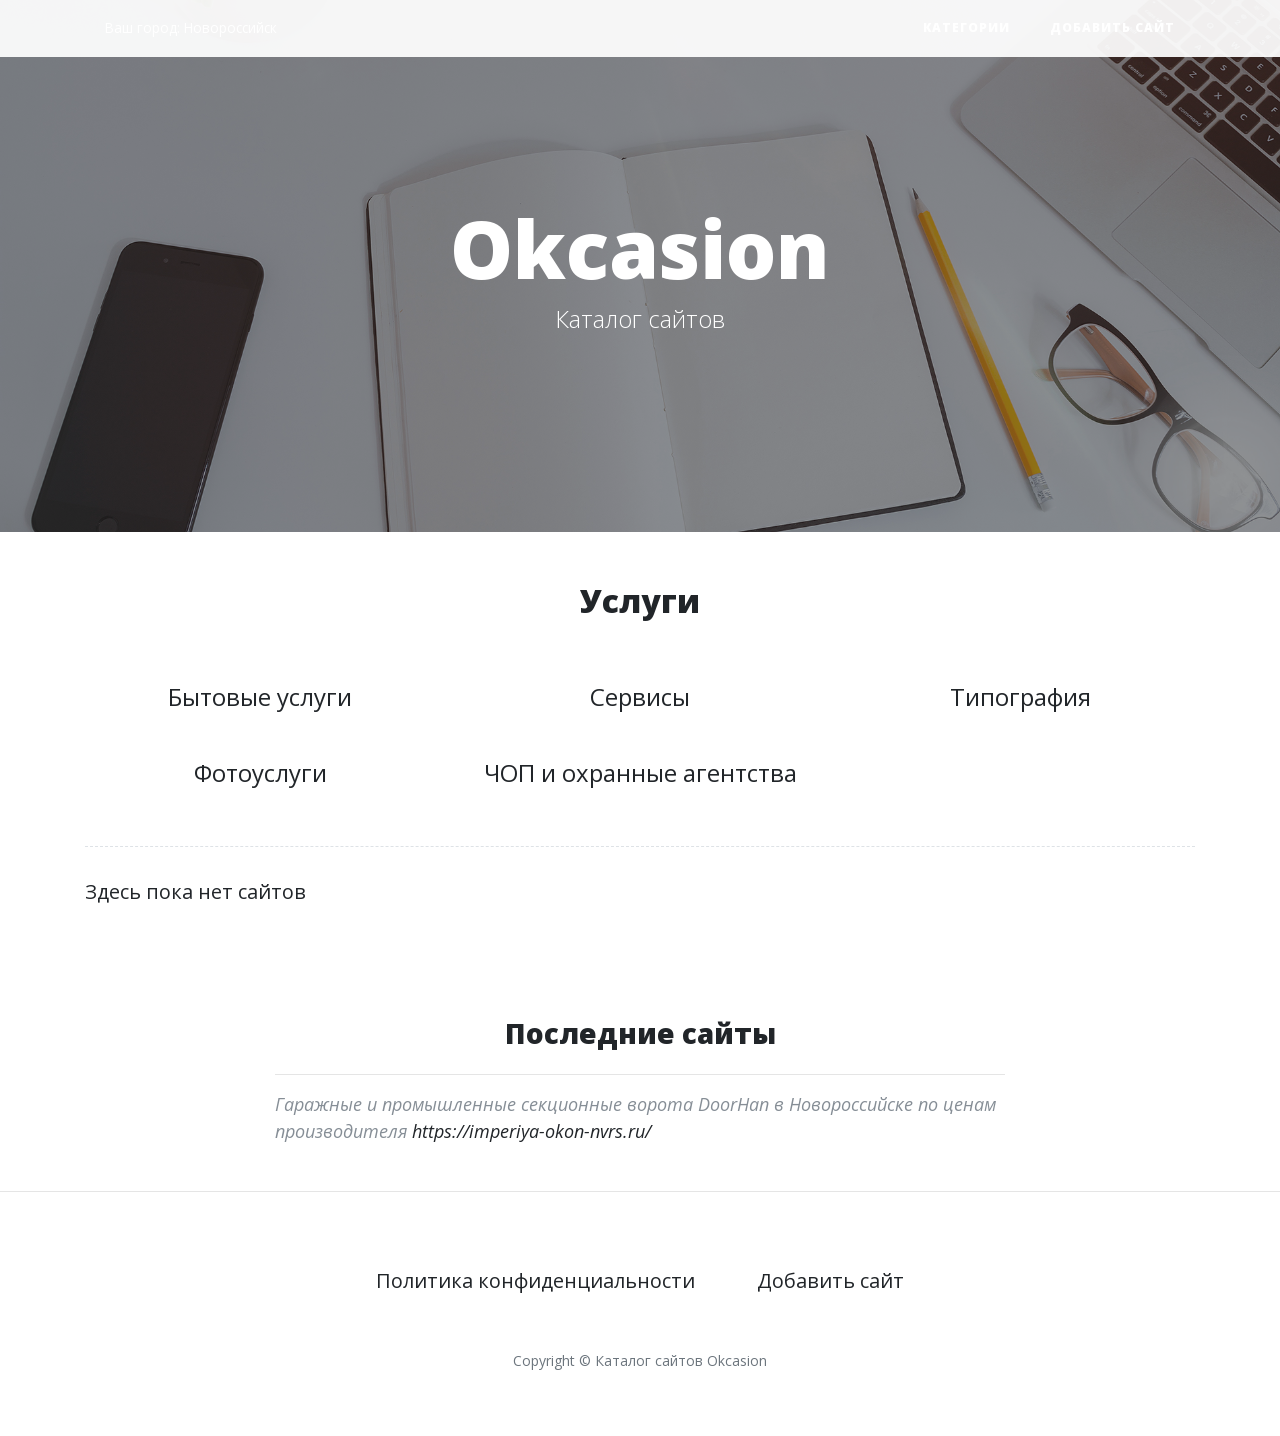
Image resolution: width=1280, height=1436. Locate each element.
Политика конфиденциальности (535, 1280)
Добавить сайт (1112, 27)
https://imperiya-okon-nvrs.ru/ (531, 1131)
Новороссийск (230, 27)
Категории (966, 27)
